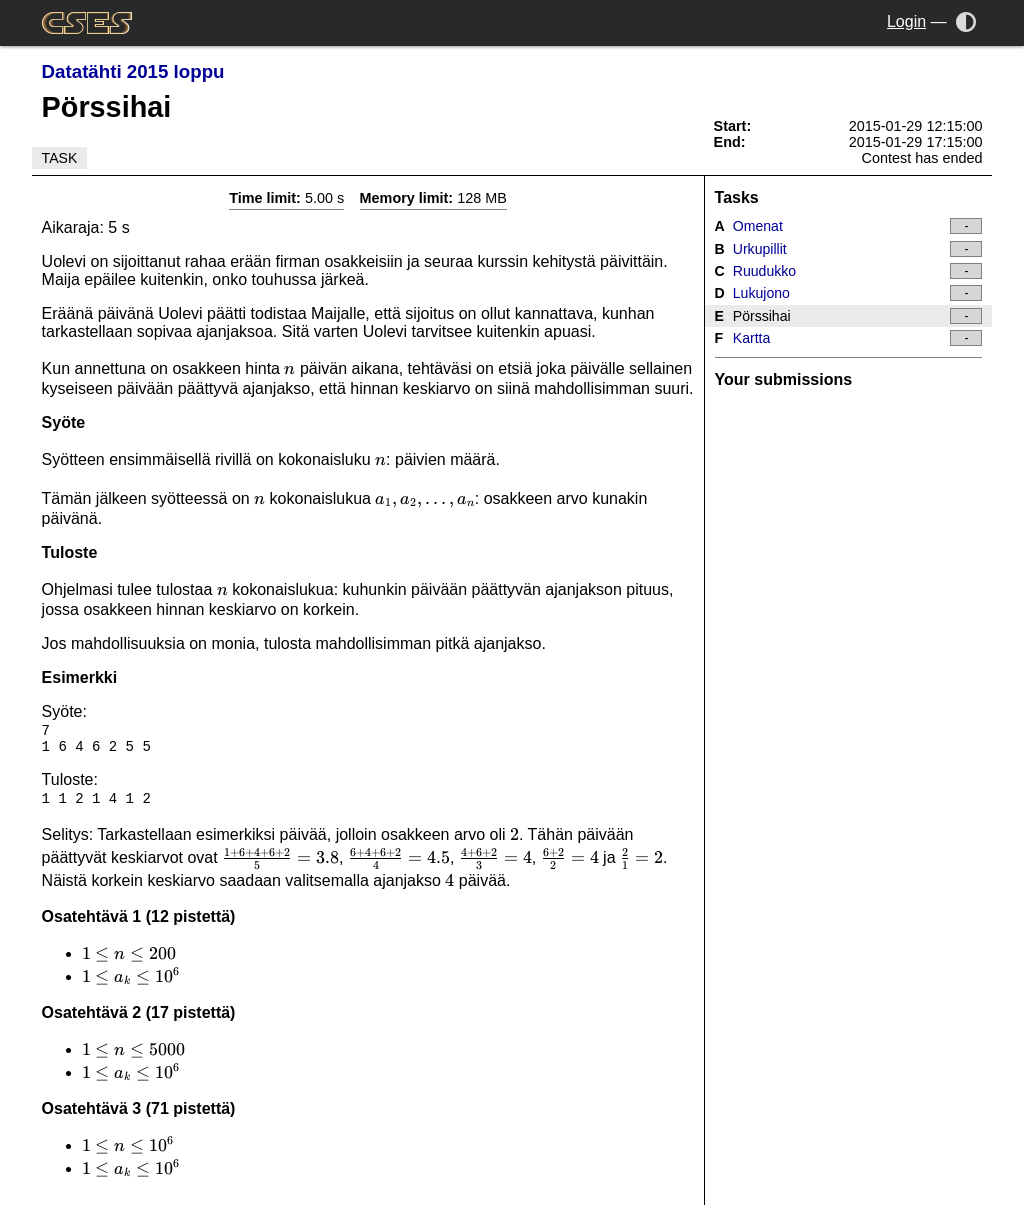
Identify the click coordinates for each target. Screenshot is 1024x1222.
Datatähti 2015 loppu (133, 71)
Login (906, 21)
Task (60, 158)
